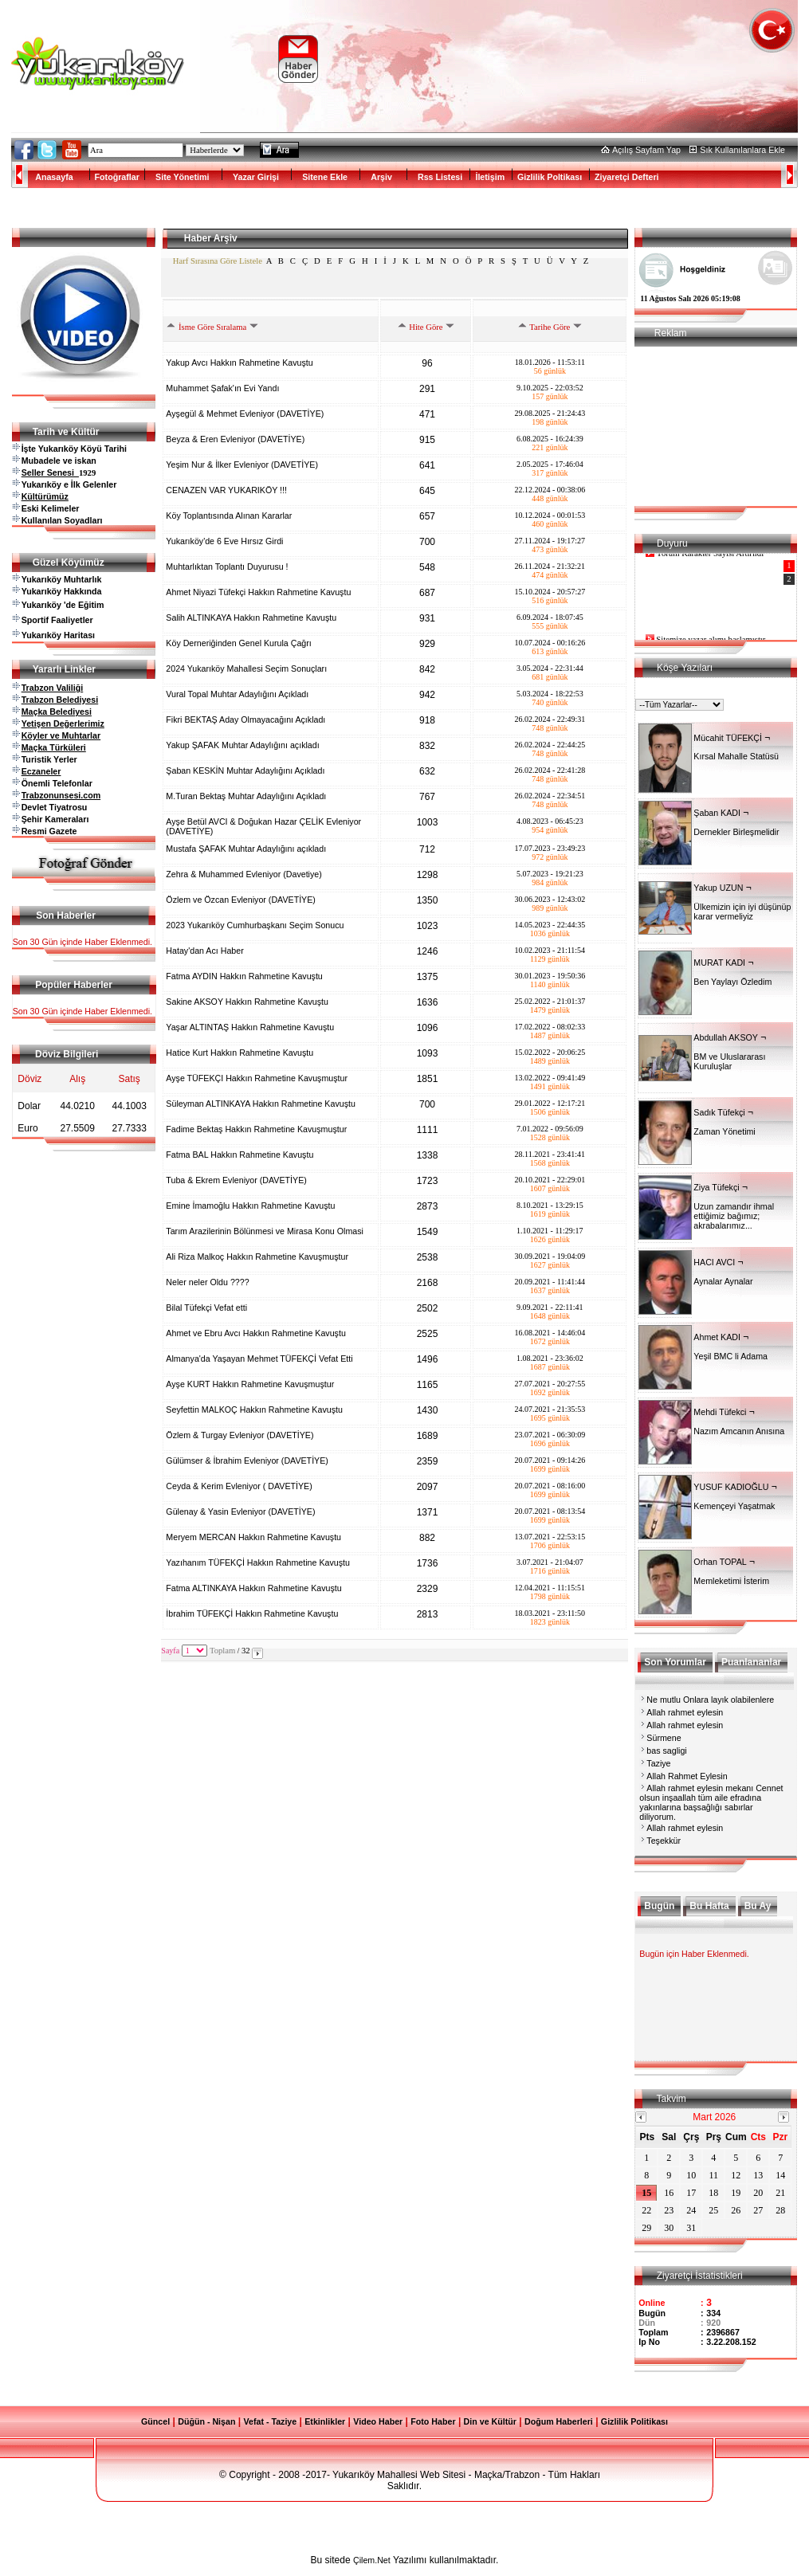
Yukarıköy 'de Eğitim (63, 605)
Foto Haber (432, 2421)
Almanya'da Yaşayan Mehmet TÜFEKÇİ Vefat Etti (260, 1358)
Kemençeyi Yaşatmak (734, 1506)
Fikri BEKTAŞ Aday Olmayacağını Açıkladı (247, 719)
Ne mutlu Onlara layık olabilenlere (710, 1699)
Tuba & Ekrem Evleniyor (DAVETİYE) (237, 1180)
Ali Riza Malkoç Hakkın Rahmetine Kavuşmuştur (258, 1256)
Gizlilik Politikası (634, 2421)
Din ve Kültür (490, 2421)
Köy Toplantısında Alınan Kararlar (230, 515)
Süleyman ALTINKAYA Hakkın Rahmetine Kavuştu (261, 1103)
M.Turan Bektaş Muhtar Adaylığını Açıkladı (247, 796)
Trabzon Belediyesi (60, 699)
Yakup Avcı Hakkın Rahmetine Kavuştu (240, 362)
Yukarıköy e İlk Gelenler (69, 484)
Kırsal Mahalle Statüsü (736, 756)
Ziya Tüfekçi (716, 1187)
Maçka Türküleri (54, 747)
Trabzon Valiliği (53, 687)
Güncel (155, 2421)
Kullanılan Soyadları (62, 520)
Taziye (658, 1763)
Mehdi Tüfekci (719, 1412)
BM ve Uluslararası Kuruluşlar (729, 1061)
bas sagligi (666, 1750)
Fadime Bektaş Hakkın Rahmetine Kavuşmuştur (257, 1129)
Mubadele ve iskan (59, 460)
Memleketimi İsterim (731, 1581)
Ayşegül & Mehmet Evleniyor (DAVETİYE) (246, 413)
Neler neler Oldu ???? (208, 1282)
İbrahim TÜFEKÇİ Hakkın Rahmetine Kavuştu (253, 1613)
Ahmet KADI (716, 1337)
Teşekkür (663, 1840)
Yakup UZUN (718, 887)
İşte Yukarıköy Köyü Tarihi (74, 448)
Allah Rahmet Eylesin (686, 1776)
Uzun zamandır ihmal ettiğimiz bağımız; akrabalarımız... (733, 1216)
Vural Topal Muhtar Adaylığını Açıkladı (238, 694)
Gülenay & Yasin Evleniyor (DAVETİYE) (241, 1511)
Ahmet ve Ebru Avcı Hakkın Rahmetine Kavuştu (257, 1333)
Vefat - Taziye (270, 2421)
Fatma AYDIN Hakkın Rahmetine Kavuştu (245, 976)
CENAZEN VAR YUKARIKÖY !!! (227, 490)
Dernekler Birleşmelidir (736, 832)
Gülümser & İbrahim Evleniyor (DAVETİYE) (248, 1460)
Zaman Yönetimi (724, 1131)
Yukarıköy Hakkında (62, 591)
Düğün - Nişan (206, 2421)
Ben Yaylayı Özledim (732, 981)
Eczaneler (41, 771)
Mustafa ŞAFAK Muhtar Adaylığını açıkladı (247, 848)
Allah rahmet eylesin (684, 1712)
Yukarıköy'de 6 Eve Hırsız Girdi (225, 541)
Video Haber (378, 2421)
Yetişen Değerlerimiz (63, 723)
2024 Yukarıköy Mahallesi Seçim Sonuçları (247, 668)
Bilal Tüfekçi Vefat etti (207, 1307)
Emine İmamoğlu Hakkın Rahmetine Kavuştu (251, 1205)
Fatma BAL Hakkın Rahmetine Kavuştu (241, 1154)
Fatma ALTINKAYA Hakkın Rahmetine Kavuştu (255, 1588)
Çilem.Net (372, 2560)
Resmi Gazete (49, 831)
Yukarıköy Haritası (58, 635)
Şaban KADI (716, 812)
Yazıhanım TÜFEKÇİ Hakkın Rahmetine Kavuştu (259, 1562)
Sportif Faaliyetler (57, 620)
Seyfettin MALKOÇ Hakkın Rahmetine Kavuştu (255, 1409)
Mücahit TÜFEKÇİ (727, 738)
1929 (87, 473)
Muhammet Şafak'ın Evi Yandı (223, 388)
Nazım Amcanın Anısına (738, 1431)
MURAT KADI (719, 962)
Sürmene (663, 1738)
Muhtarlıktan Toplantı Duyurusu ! (228, 566)
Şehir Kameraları (55, 819)
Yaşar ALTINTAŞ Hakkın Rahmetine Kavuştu (251, 1027)
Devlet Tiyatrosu (55, 807)
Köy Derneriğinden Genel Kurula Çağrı (239, 643)
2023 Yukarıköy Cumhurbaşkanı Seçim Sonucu (256, 925)
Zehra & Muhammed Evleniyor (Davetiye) (245, 874)
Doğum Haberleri (558, 2421)
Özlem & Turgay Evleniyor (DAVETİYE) (241, 1435)
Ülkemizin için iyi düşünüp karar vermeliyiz (742, 911)
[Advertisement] (533, 59)
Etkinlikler (324, 2421)
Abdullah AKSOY (725, 1037)
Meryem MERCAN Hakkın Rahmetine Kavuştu (255, 1537)
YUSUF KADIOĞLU (730, 1487)
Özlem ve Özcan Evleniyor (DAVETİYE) (241, 899)
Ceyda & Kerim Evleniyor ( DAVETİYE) (240, 1486)
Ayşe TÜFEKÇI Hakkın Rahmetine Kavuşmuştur (258, 1078)
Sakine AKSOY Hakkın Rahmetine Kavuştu (248, 1001)
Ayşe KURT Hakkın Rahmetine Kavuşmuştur (251, 1384)
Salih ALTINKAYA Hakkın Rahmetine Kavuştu (252, 617)
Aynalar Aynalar (722, 1281)
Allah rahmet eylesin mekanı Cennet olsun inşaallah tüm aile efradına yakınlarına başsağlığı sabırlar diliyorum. (711, 1802)
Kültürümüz (45, 496)
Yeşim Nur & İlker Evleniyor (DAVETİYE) (243, 464)
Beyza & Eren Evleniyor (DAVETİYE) (236, 439)
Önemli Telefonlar (57, 783)
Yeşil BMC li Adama (730, 1356)
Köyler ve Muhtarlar (61, 735)
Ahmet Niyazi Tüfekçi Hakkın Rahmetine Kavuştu (259, 592)
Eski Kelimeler (51, 508)
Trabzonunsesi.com (61, 795)
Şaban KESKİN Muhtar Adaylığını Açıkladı (246, 770)
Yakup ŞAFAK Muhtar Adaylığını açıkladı (243, 745)
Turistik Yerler (49, 759)
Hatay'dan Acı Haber (205, 950)
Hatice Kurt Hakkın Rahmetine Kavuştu (241, 1052)
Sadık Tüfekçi (718, 1112)
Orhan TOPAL (719, 1561)
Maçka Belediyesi (57, 711)
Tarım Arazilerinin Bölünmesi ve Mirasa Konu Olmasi (266, 1231)
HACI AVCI (714, 1262)
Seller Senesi (50, 472)
